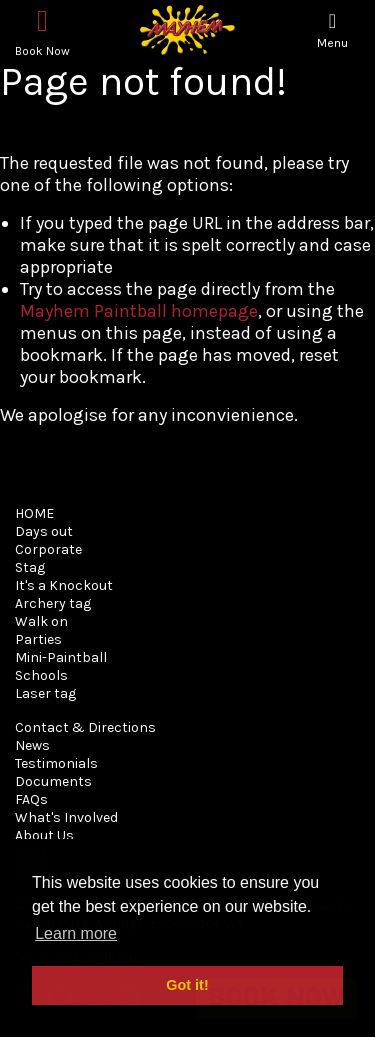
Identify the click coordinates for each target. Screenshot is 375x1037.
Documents (53, 781)
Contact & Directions (85, 727)
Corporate (48, 549)
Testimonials (56, 763)
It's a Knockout (64, 585)
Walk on (41, 621)
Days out (44, 531)
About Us (44, 835)
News (32, 745)
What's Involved (66, 817)
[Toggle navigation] (332, 30)
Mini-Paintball (61, 657)
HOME (34, 513)
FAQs (31, 799)
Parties (38, 639)
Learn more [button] (76, 933)
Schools (41, 675)
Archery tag (53, 603)
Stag (30, 567)
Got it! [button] (187, 985)
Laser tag (45, 693)
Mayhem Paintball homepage (139, 311)
